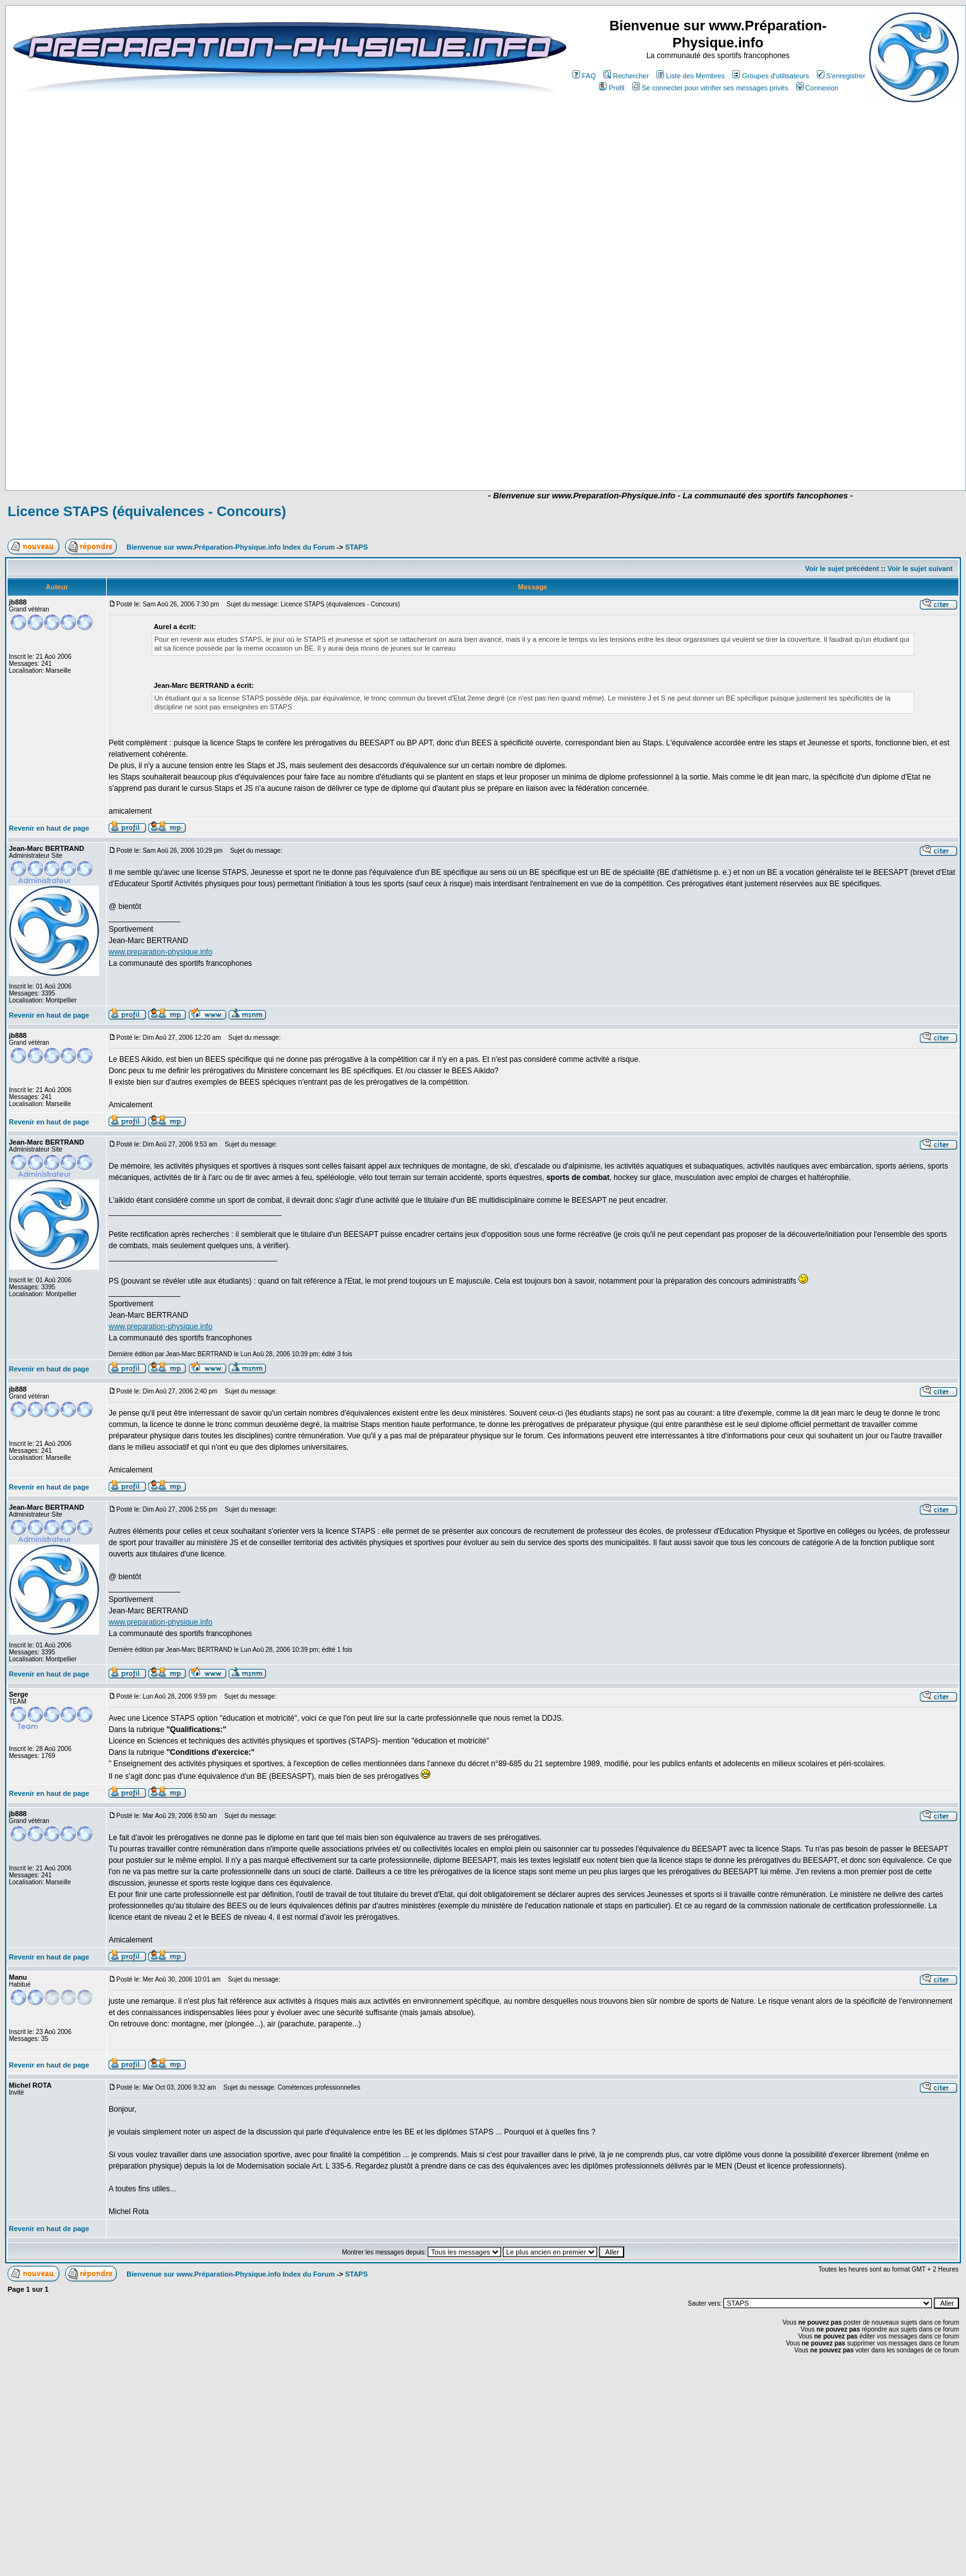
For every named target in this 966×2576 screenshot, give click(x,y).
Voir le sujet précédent (842, 568)
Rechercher (626, 76)
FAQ (584, 76)
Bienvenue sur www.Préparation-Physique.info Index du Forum (230, 547)
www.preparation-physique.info (160, 952)
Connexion (817, 88)
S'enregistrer (841, 76)
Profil (611, 88)
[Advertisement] (404, 452)
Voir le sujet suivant (920, 568)
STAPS (356, 547)
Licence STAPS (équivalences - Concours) (147, 511)
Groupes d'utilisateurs (770, 76)
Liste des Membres (690, 76)
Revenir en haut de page (49, 828)
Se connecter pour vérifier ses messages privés (710, 88)
